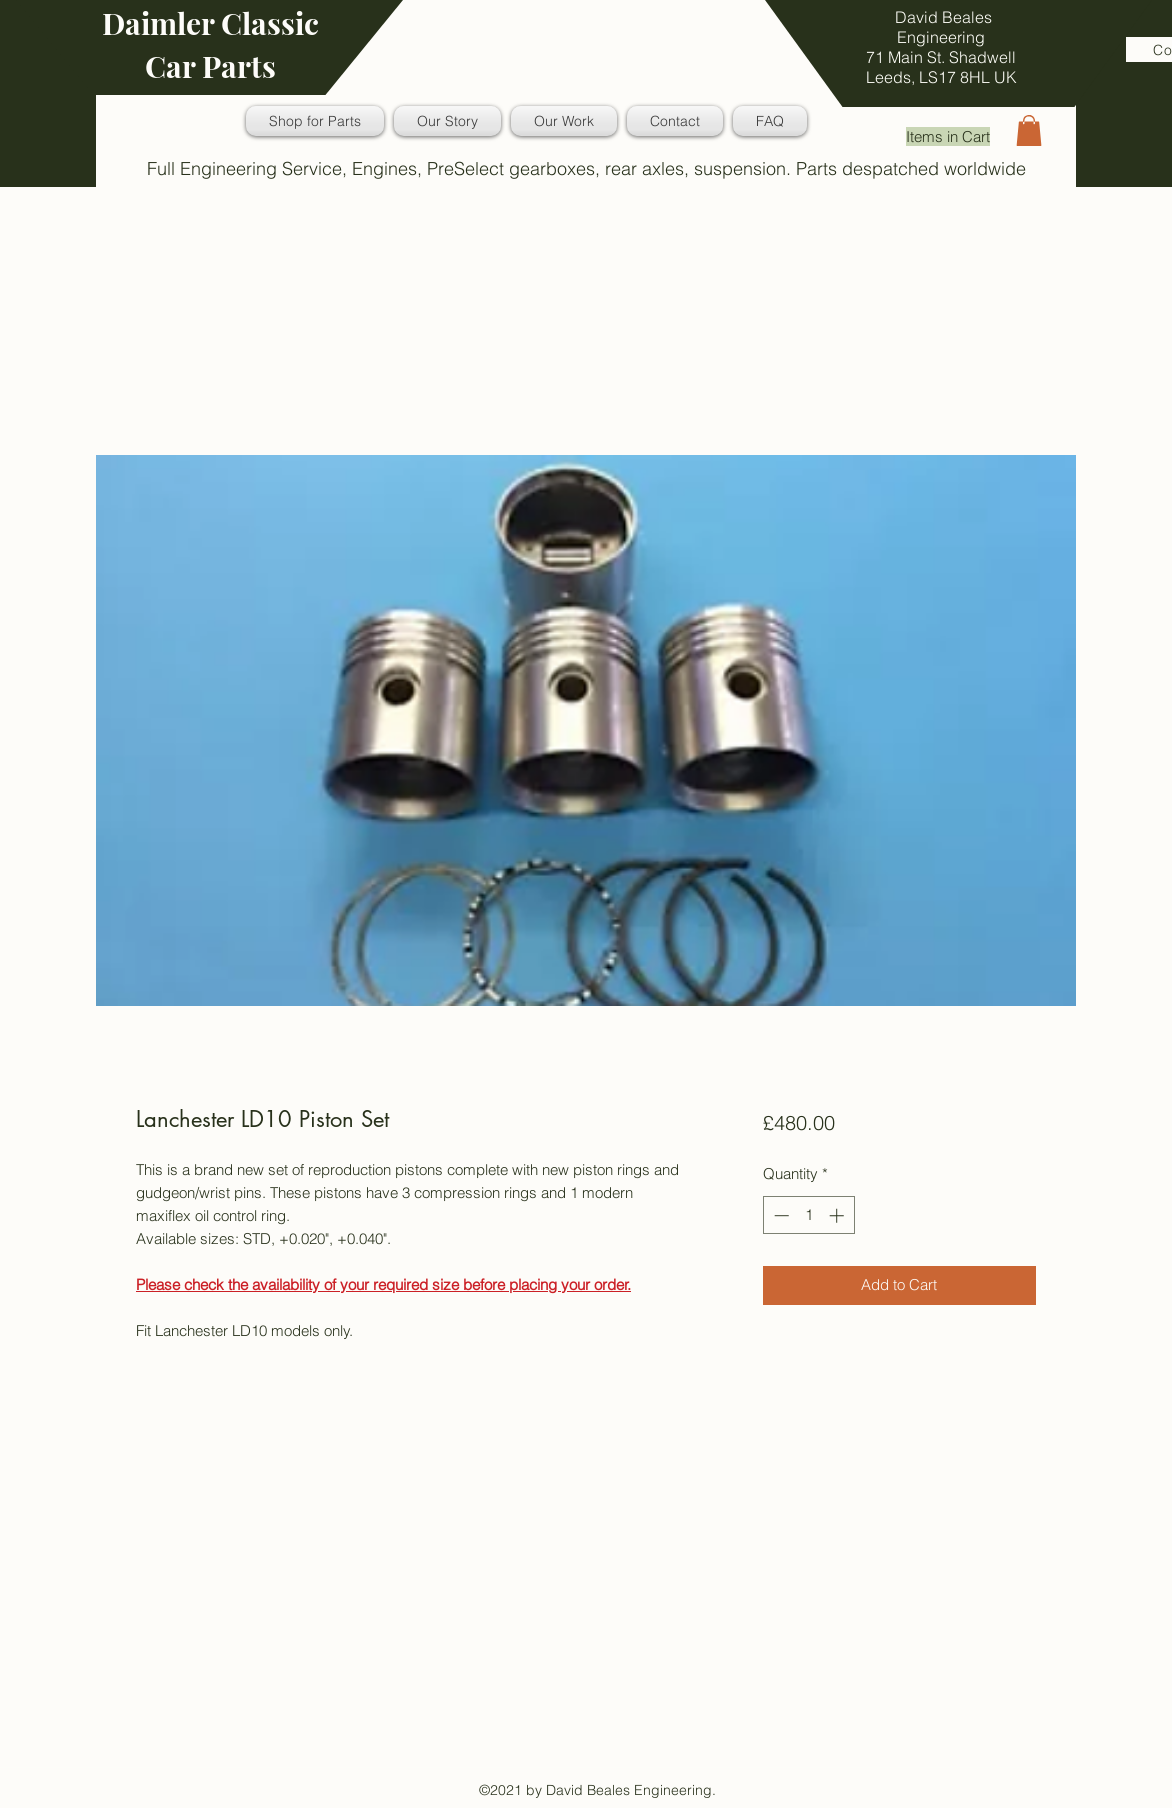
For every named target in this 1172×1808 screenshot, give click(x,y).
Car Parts (210, 66)
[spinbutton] (808, 1215)
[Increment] (838, 1215)
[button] (1029, 130)
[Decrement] (779, 1215)
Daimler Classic (210, 23)
